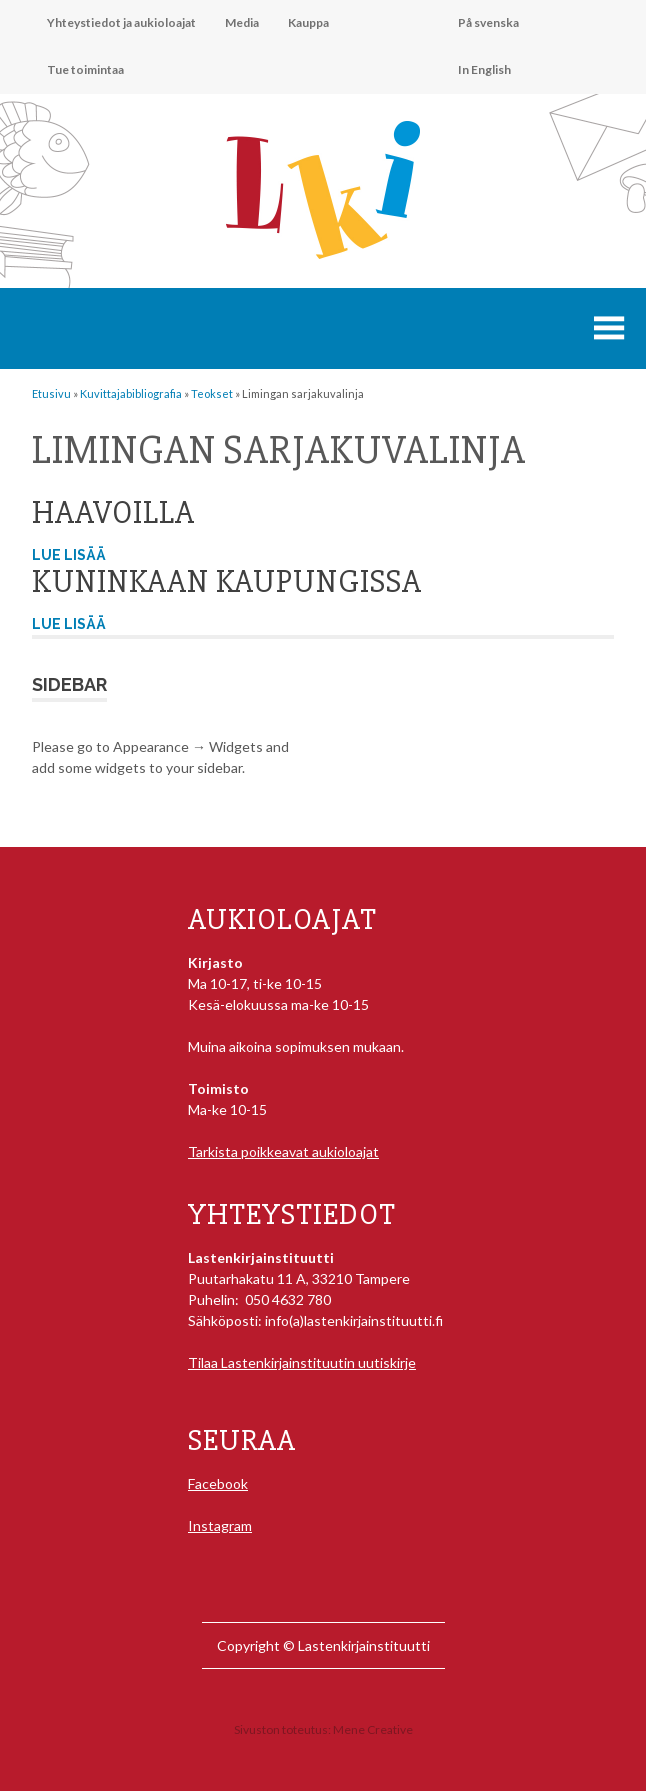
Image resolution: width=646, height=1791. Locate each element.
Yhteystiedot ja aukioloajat (121, 22)
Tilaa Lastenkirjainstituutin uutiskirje (302, 1362)
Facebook (218, 1483)
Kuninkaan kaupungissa (227, 581)
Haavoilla (113, 512)
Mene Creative (373, 1729)
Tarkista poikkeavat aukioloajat (283, 1151)
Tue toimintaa (85, 69)
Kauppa (308, 22)
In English (484, 69)
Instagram (220, 1525)
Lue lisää (69, 555)
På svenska (488, 22)
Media (242, 22)
